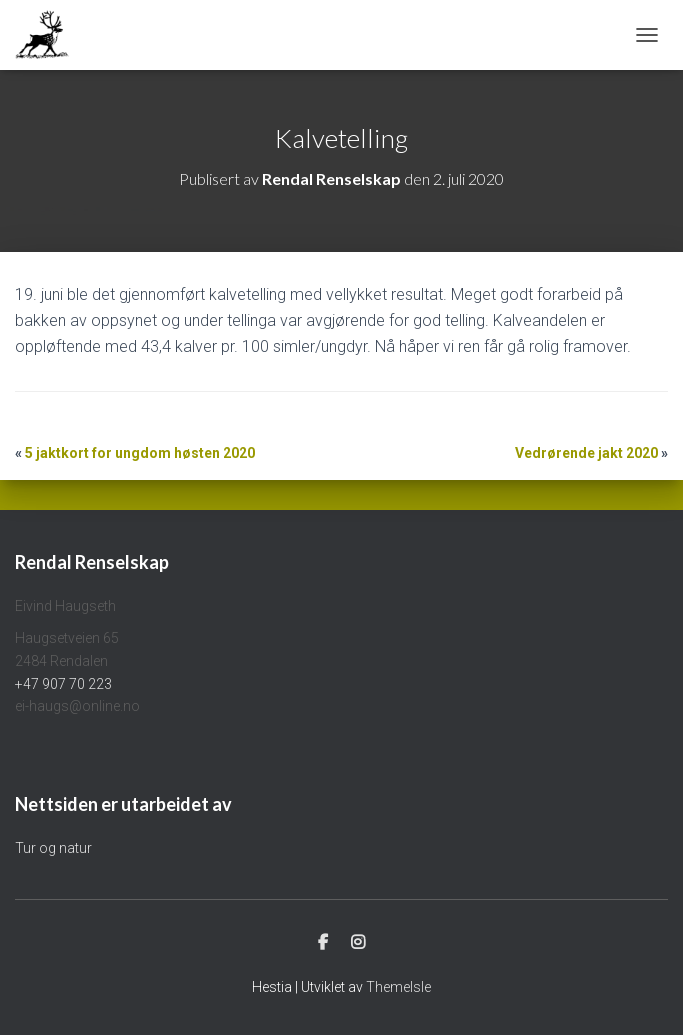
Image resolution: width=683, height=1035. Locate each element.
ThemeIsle (398, 987)
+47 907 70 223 (63, 684)
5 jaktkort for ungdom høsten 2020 (140, 453)
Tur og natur (53, 848)
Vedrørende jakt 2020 (586, 453)
